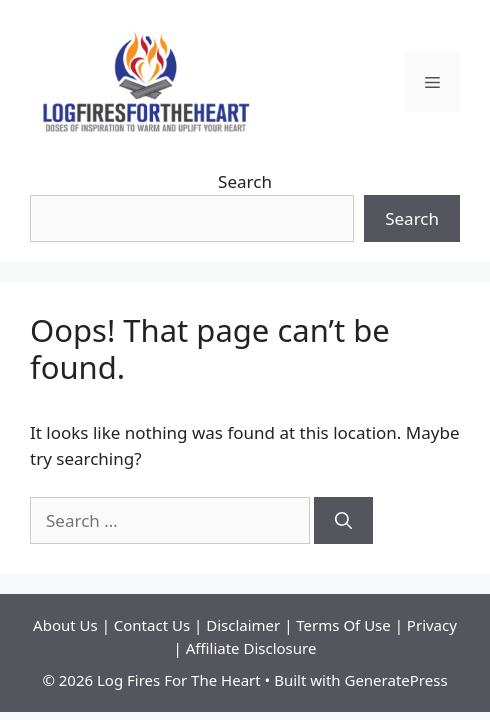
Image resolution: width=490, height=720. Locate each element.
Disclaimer (245, 625)
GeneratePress (395, 680)
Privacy (432, 625)
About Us (67, 625)
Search (245, 181)
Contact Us (154, 625)
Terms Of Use (343, 625)
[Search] (343, 521)
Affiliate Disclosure (251, 648)
